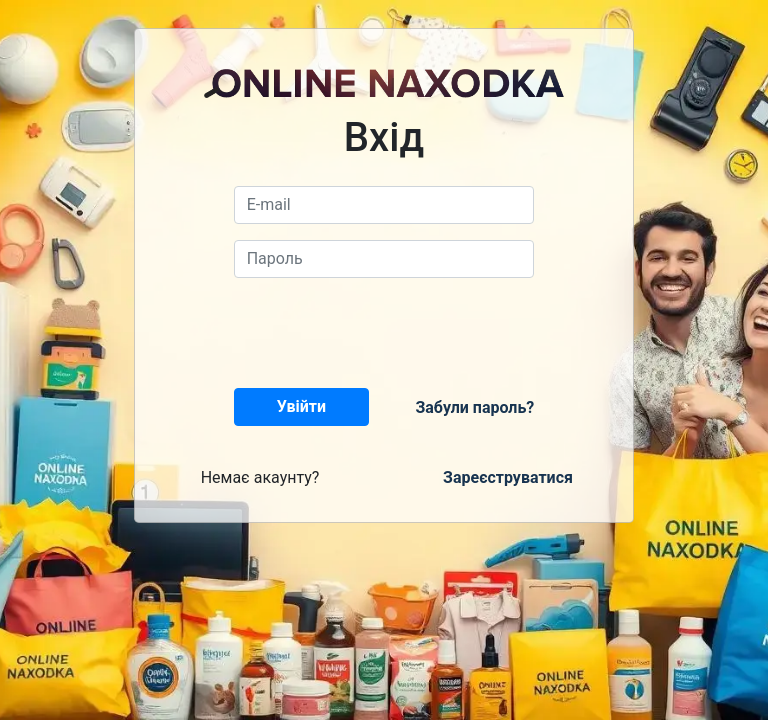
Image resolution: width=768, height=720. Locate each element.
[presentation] (386, 333)
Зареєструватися (508, 477)
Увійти (301, 406)
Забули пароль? (474, 407)
